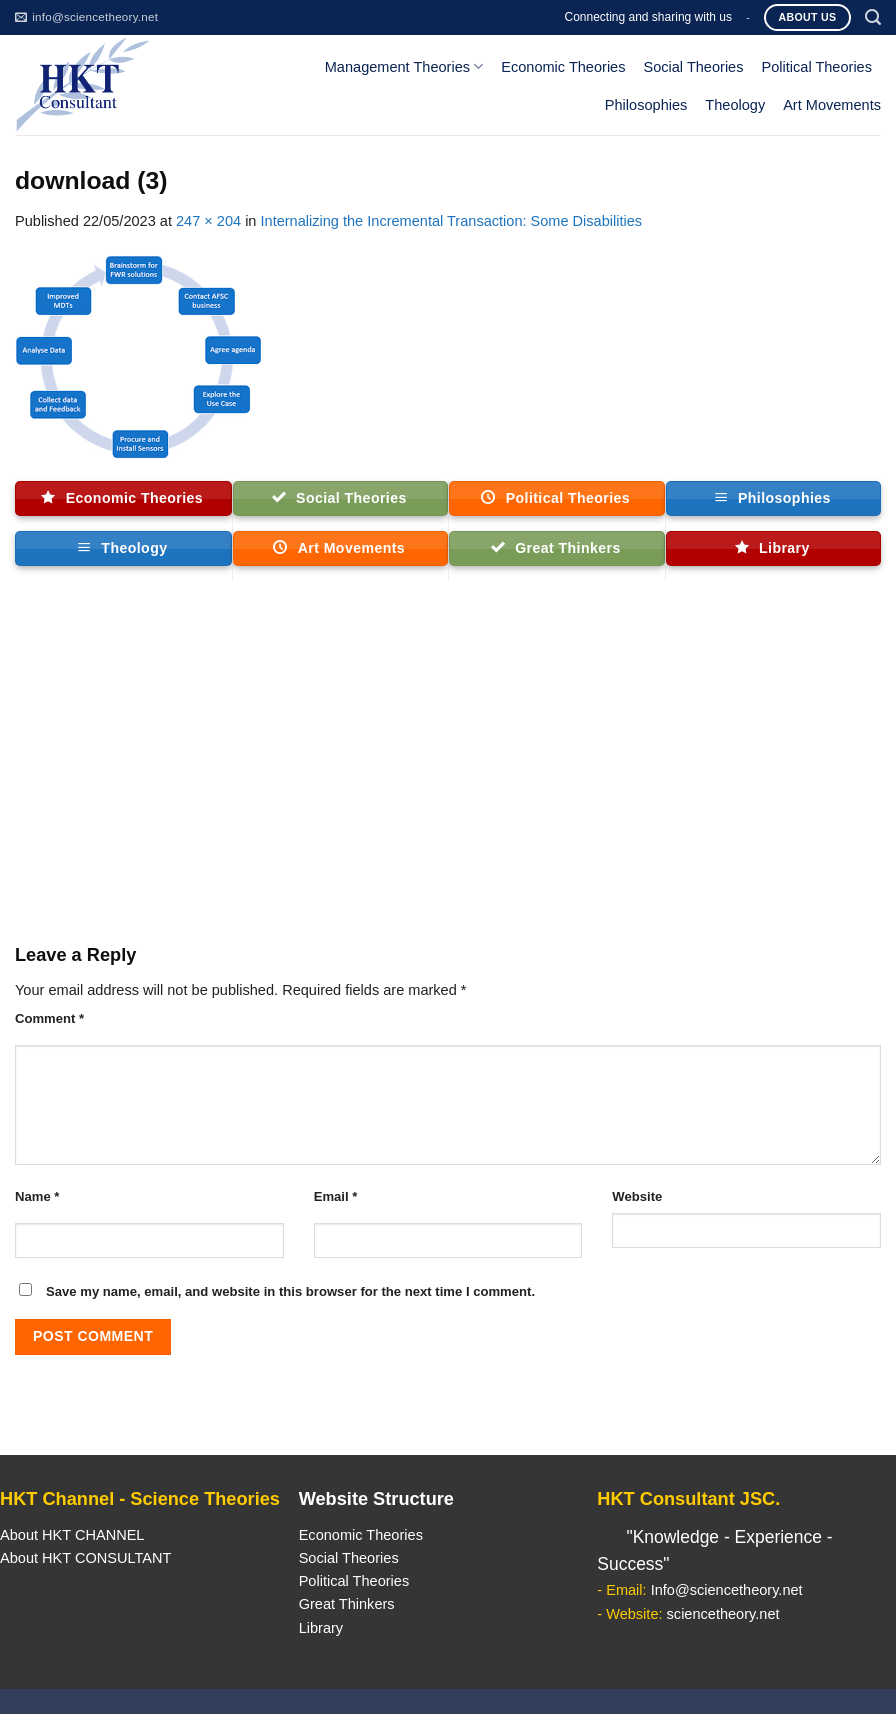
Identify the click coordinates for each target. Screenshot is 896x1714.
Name (37, 1196)
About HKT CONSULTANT (85, 1558)
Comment (49, 1018)
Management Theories (404, 66)
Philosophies (646, 105)
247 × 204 (208, 221)
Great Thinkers (347, 1604)
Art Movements (832, 105)
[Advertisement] (448, 771)
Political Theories (816, 67)
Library (321, 1628)
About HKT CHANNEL (72, 1535)
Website (637, 1196)
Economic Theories (563, 67)
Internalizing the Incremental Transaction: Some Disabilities (452, 221)
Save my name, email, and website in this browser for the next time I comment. (290, 1291)
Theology (735, 105)
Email (336, 1196)
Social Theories (693, 67)
